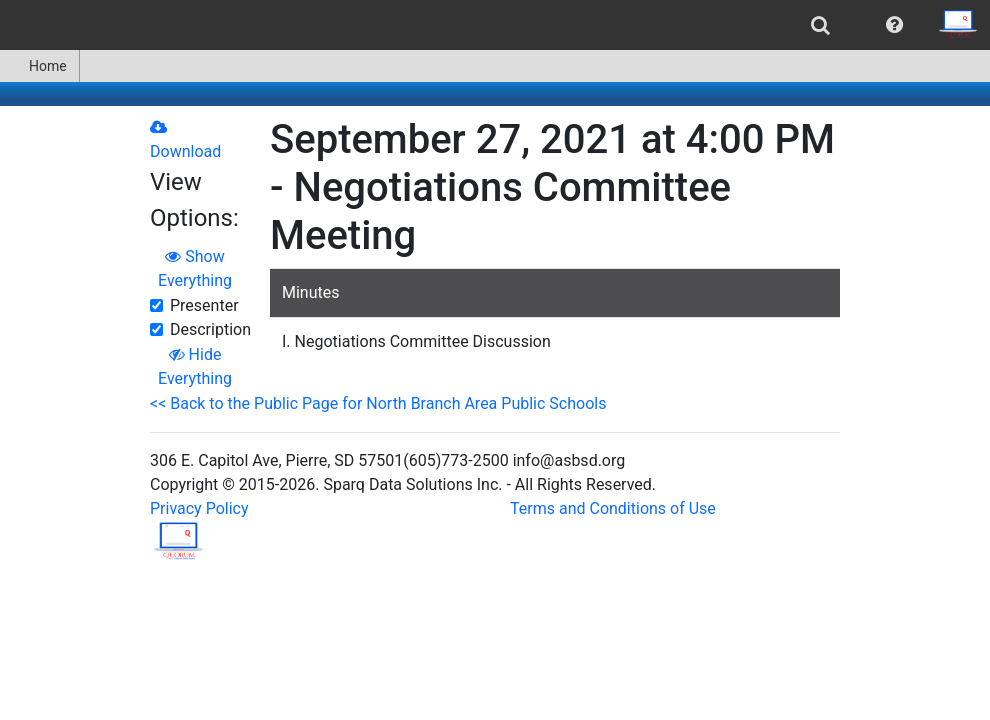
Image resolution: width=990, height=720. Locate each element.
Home (39, 66)
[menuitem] (820, 25)
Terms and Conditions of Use (613, 508)
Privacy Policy (199, 508)
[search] (820, 25)
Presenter (204, 305)
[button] (894, 25)
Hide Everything (195, 366)
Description (210, 329)
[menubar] (495, 25)
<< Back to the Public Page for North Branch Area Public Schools (378, 403)
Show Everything (195, 268)
